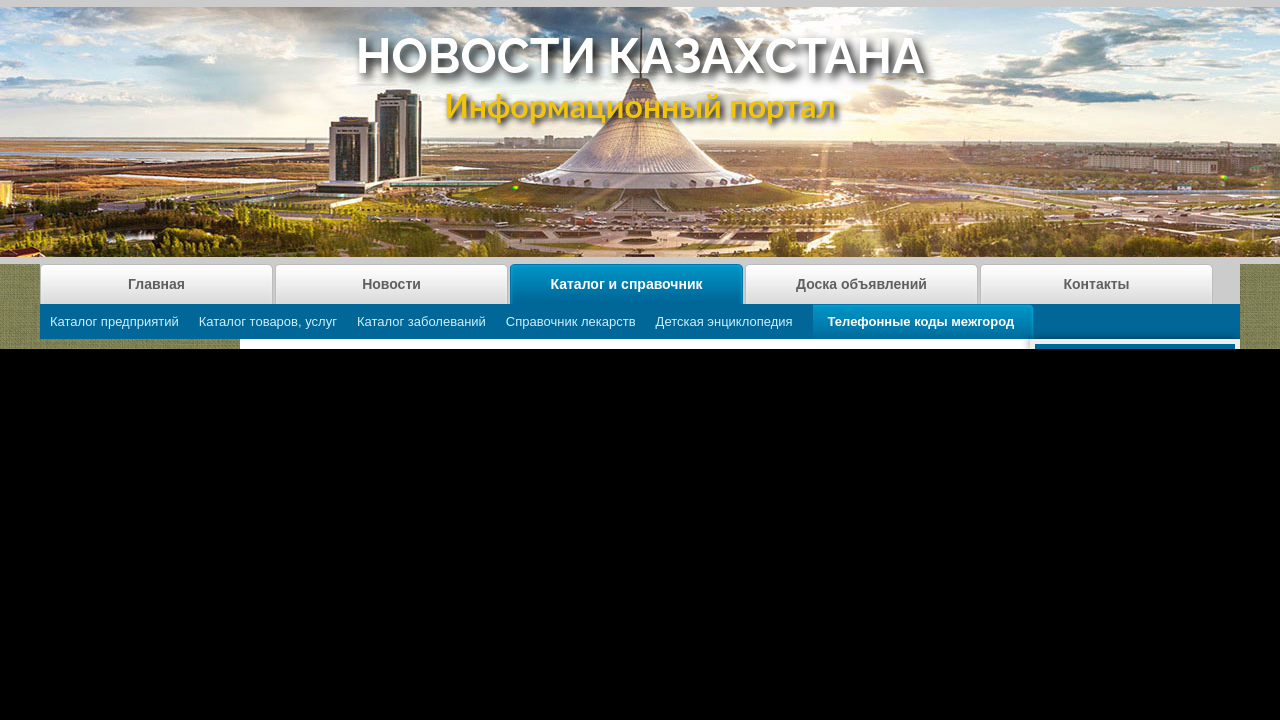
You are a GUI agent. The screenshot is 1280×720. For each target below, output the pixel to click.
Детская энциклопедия (724, 321)
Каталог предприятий (114, 321)
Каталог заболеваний (421, 321)
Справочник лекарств (571, 321)
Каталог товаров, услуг (268, 321)
